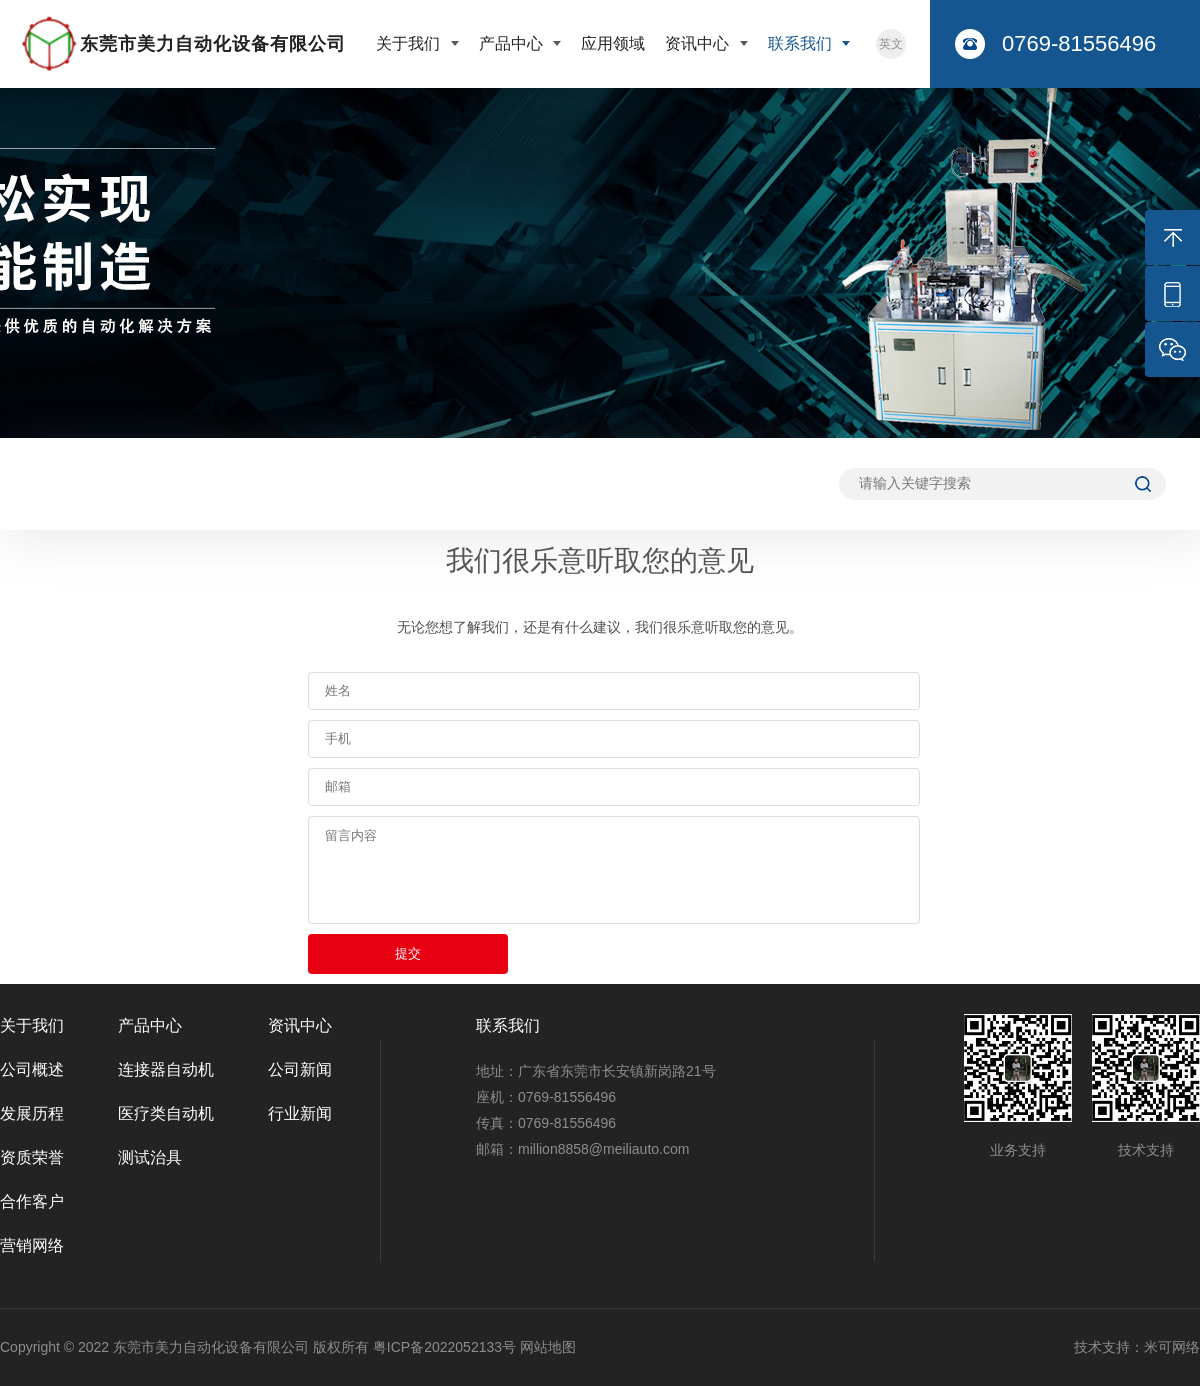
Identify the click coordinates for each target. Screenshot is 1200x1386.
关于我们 (410, 43)
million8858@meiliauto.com (603, 1149)
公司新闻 (300, 1069)
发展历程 (32, 1113)
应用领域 (613, 43)
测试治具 (150, 1157)
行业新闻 (300, 1113)
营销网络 (32, 1245)
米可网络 (1172, 1347)
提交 (408, 953)
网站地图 (548, 1347)
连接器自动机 (166, 1069)
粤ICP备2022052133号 (444, 1347)
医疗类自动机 (166, 1113)
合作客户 (32, 1201)
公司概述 (32, 1069)
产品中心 (513, 43)
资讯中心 (699, 43)
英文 (891, 44)
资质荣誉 (32, 1157)
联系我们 (802, 43)
